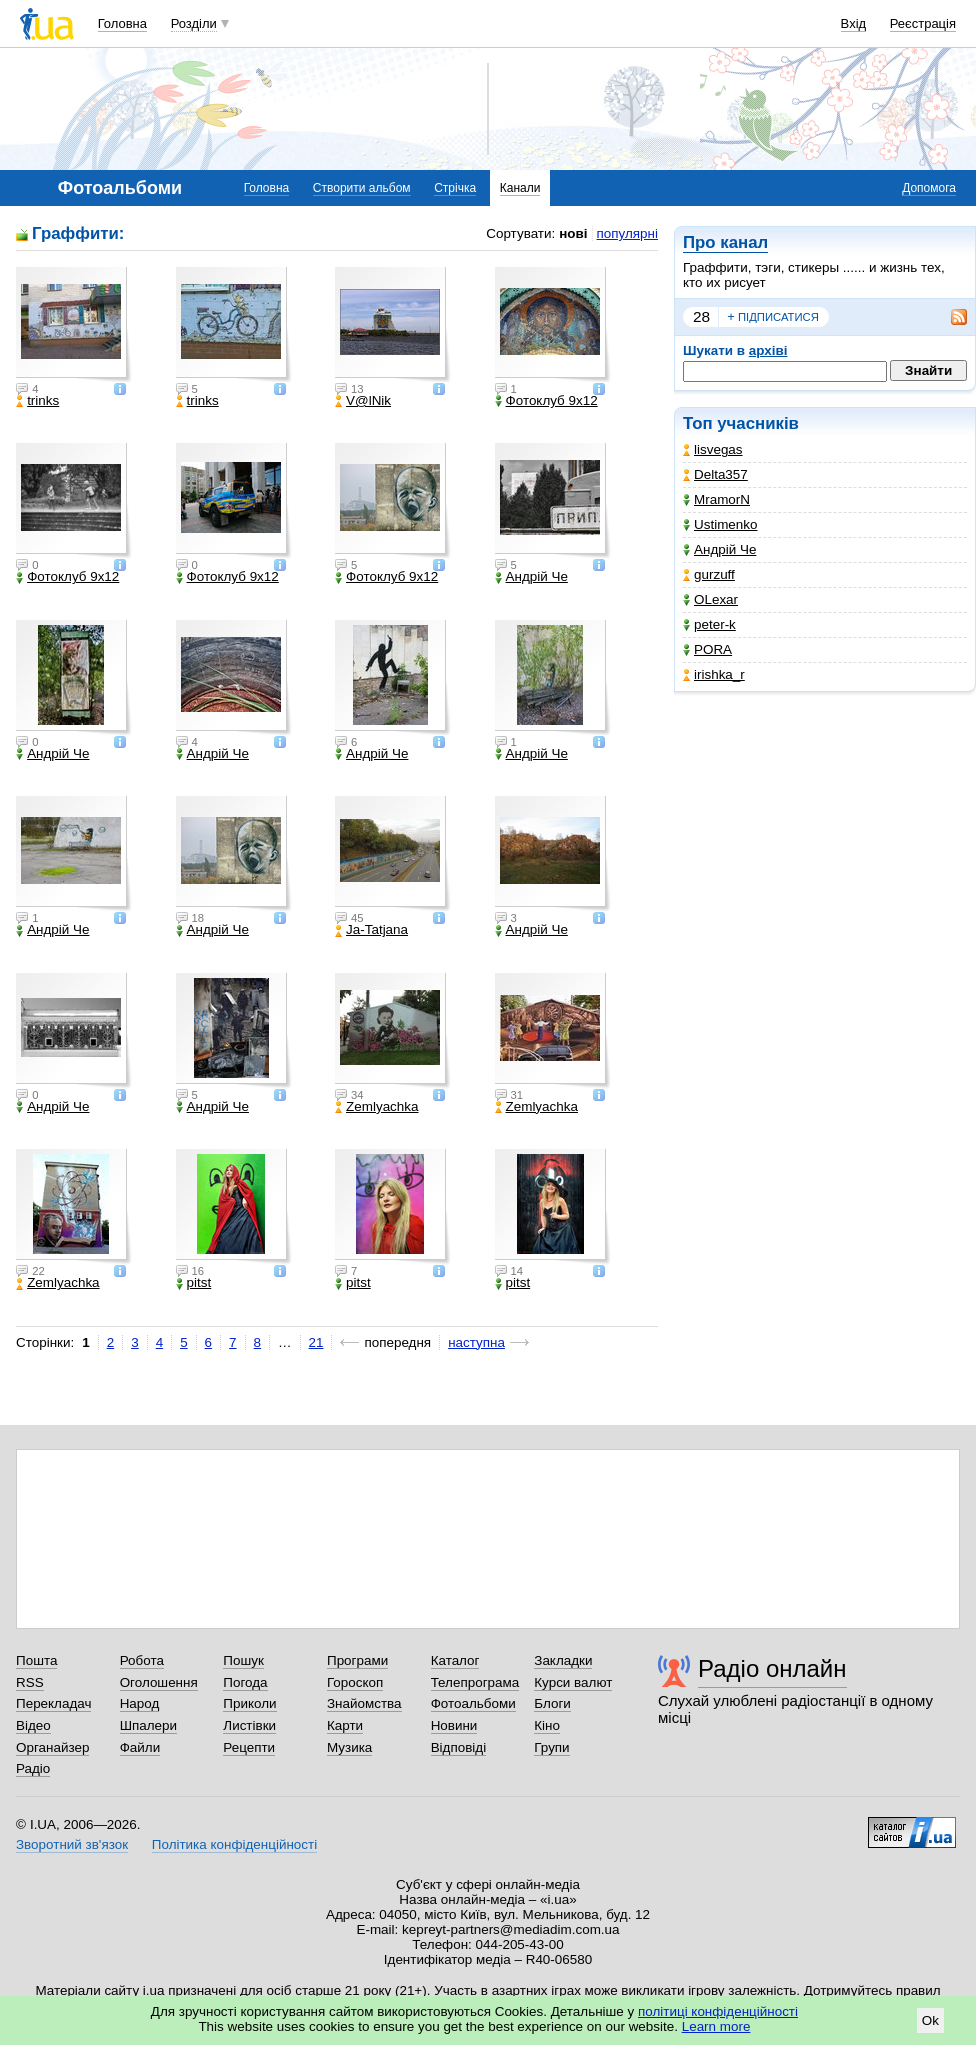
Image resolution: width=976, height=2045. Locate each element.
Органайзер (52, 1747)
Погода (245, 1682)
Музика (349, 1747)
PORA (707, 649)
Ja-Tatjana (371, 930)
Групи (551, 1747)
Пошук (243, 1660)
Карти (345, 1725)
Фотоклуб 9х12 (546, 401)
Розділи (194, 23)
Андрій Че (719, 549)
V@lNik (363, 401)
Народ (140, 1703)
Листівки (249, 1725)
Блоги (552, 1703)
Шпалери (148, 1725)
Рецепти (249, 1747)
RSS (30, 1682)
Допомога (929, 188)
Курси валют (573, 1682)
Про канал (725, 242)
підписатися (773, 317)
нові (573, 233)
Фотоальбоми (473, 1703)
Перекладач (53, 1703)
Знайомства (364, 1703)
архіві (768, 350)
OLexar (710, 599)
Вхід (854, 23)
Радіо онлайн (772, 1668)
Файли (140, 1747)
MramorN (716, 499)
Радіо (33, 1768)
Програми (357, 1660)
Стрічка (455, 188)
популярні (627, 233)
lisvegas (713, 449)
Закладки (563, 1660)
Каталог (455, 1660)
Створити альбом (362, 188)
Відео (33, 1725)
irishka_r (714, 674)
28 (701, 316)
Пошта (36, 1660)
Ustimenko (720, 524)
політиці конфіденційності (718, 2011)
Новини (454, 1725)
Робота (142, 1660)
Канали (520, 188)
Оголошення (159, 1682)
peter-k (709, 624)
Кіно (547, 1725)
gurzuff (709, 574)
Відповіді (459, 1747)
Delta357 (715, 474)
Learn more (716, 2026)
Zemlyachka (376, 1107)
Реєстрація (923, 23)
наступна (476, 1342)
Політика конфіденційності (234, 1844)
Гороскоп (355, 1682)
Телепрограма (475, 1682)
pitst (194, 1283)
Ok (930, 2020)
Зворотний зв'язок (72, 1844)
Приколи (249, 1703)
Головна (122, 23)
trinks (37, 401)
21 (316, 1342)
